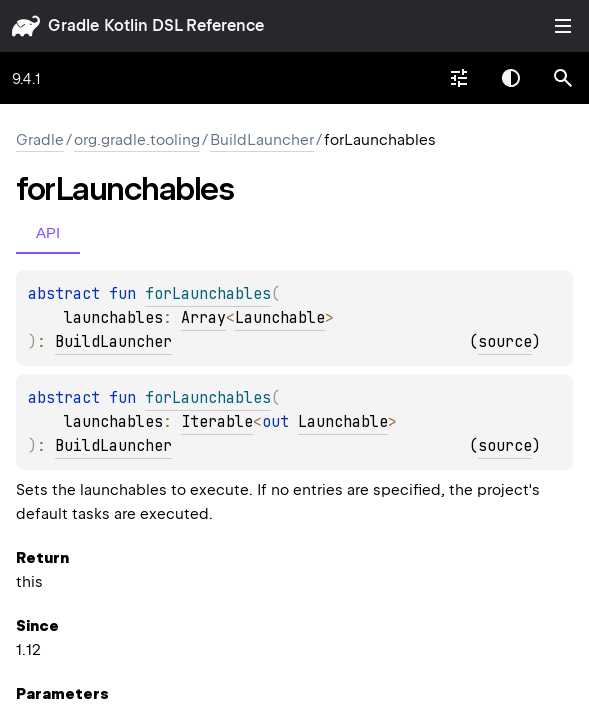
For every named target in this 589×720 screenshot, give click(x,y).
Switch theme (511, 78)
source (505, 342)
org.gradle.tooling (137, 140)
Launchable (280, 318)
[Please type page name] (563, 78)
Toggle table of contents (563, 26)
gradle (73, 25)
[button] (563, 78)
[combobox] (459, 78)
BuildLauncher (262, 140)
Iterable (217, 422)
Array (203, 318)
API (48, 232)
